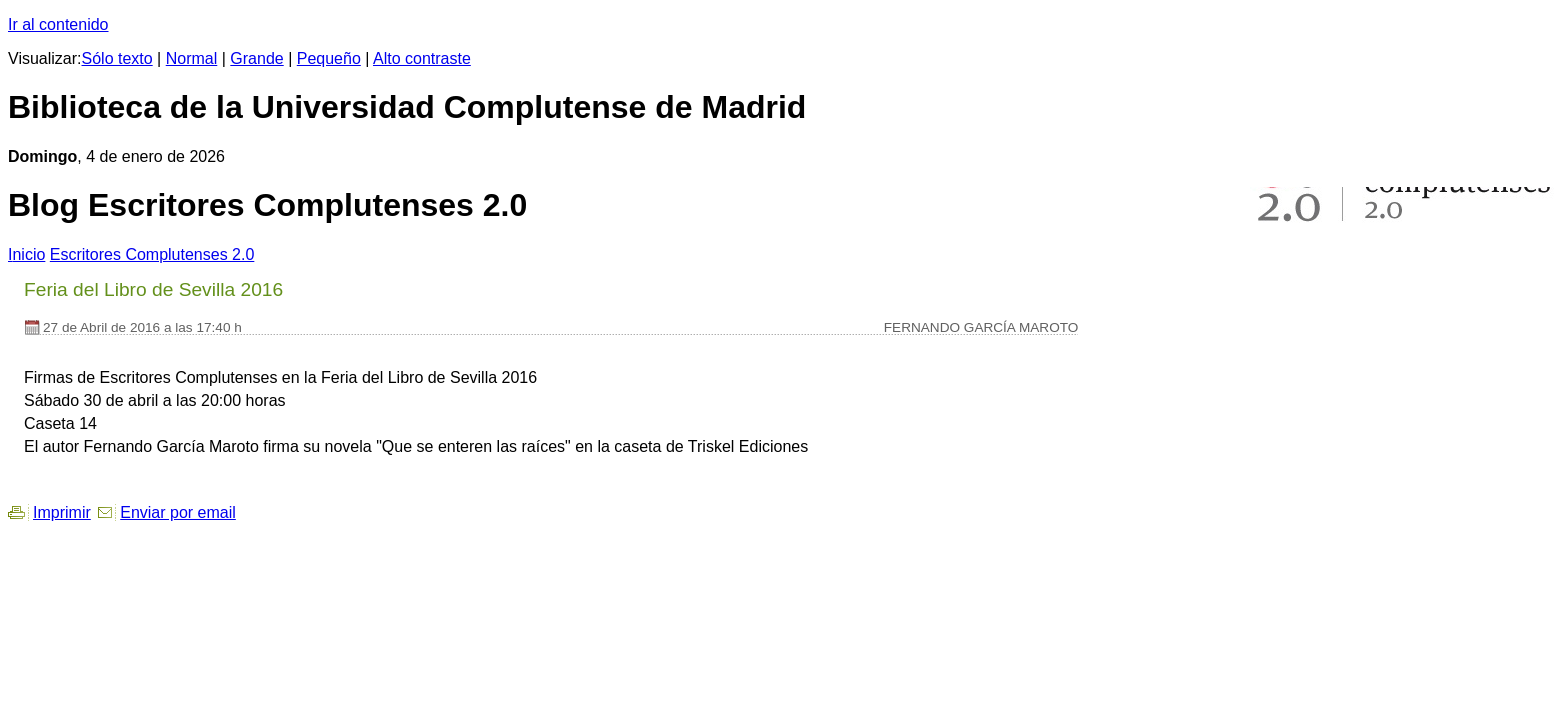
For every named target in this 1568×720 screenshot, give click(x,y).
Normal (192, 58)
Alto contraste (422, 58)
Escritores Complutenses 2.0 (152, 254)
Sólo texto (117, 58)
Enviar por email (178, 512)
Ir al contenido (58, 24)
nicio (26, 254)
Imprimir (62, 512)
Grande (256, 58)
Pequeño (329, 58)
